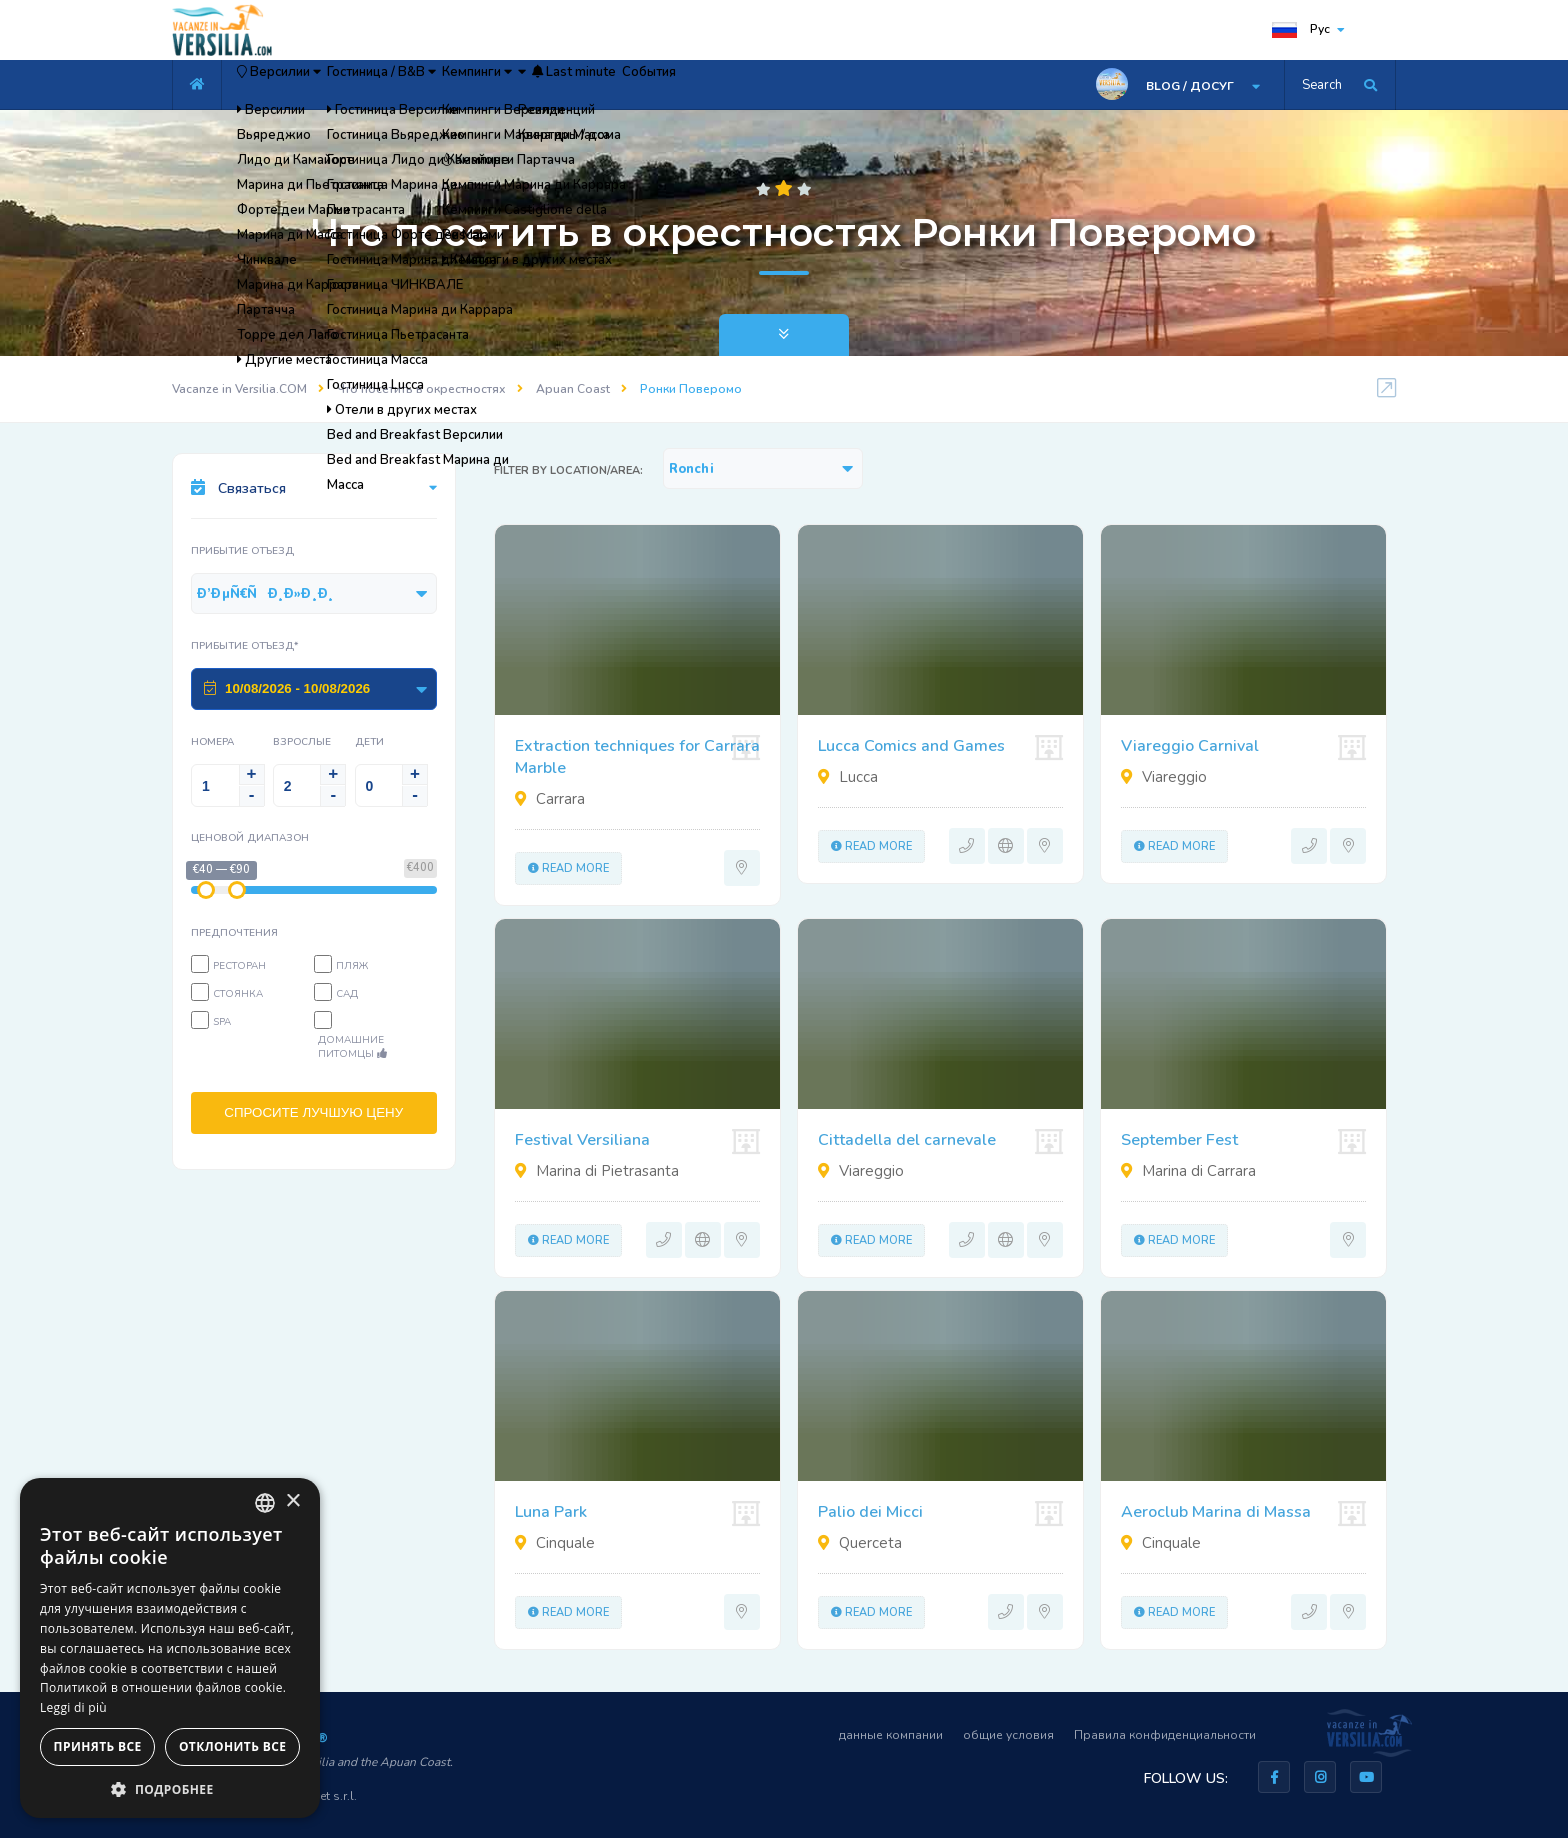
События (855, 85)
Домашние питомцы (352, 1047)
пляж (352, 966)
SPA (222, 1022)
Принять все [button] (98, 1746)
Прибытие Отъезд (242, 551)
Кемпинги (582, 85)
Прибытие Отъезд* (245, 646)
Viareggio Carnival (1190, 746)
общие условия (1008, 1735)
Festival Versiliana (582, 1140)
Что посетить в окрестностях (421, 389)
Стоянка (238, 994)
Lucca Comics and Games (911, 746)
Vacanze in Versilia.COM (239, 389)
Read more (568, 868)
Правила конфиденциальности (1165, 1735)
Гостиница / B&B (446, 85)
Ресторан (239, 966)
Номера (212, 742)
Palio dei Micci (870, 1512)
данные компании (891, 1735)
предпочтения (234, 933)
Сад (347, 994)
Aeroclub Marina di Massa (1216, 1512)
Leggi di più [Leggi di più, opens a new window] (73, 1707)
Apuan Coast (573, 389)
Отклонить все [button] (232, 1746)
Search (1322, 85)
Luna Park (551, 1512)
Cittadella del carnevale (907, 1140)
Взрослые (302, 742)
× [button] (292, 1501)
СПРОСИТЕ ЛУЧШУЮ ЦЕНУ (313, 1119)
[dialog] (170, 1648)
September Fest (1179, 1140)
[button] (170, 1788)
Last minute (748, 85)
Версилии (301, 85)
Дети (369, 742)
